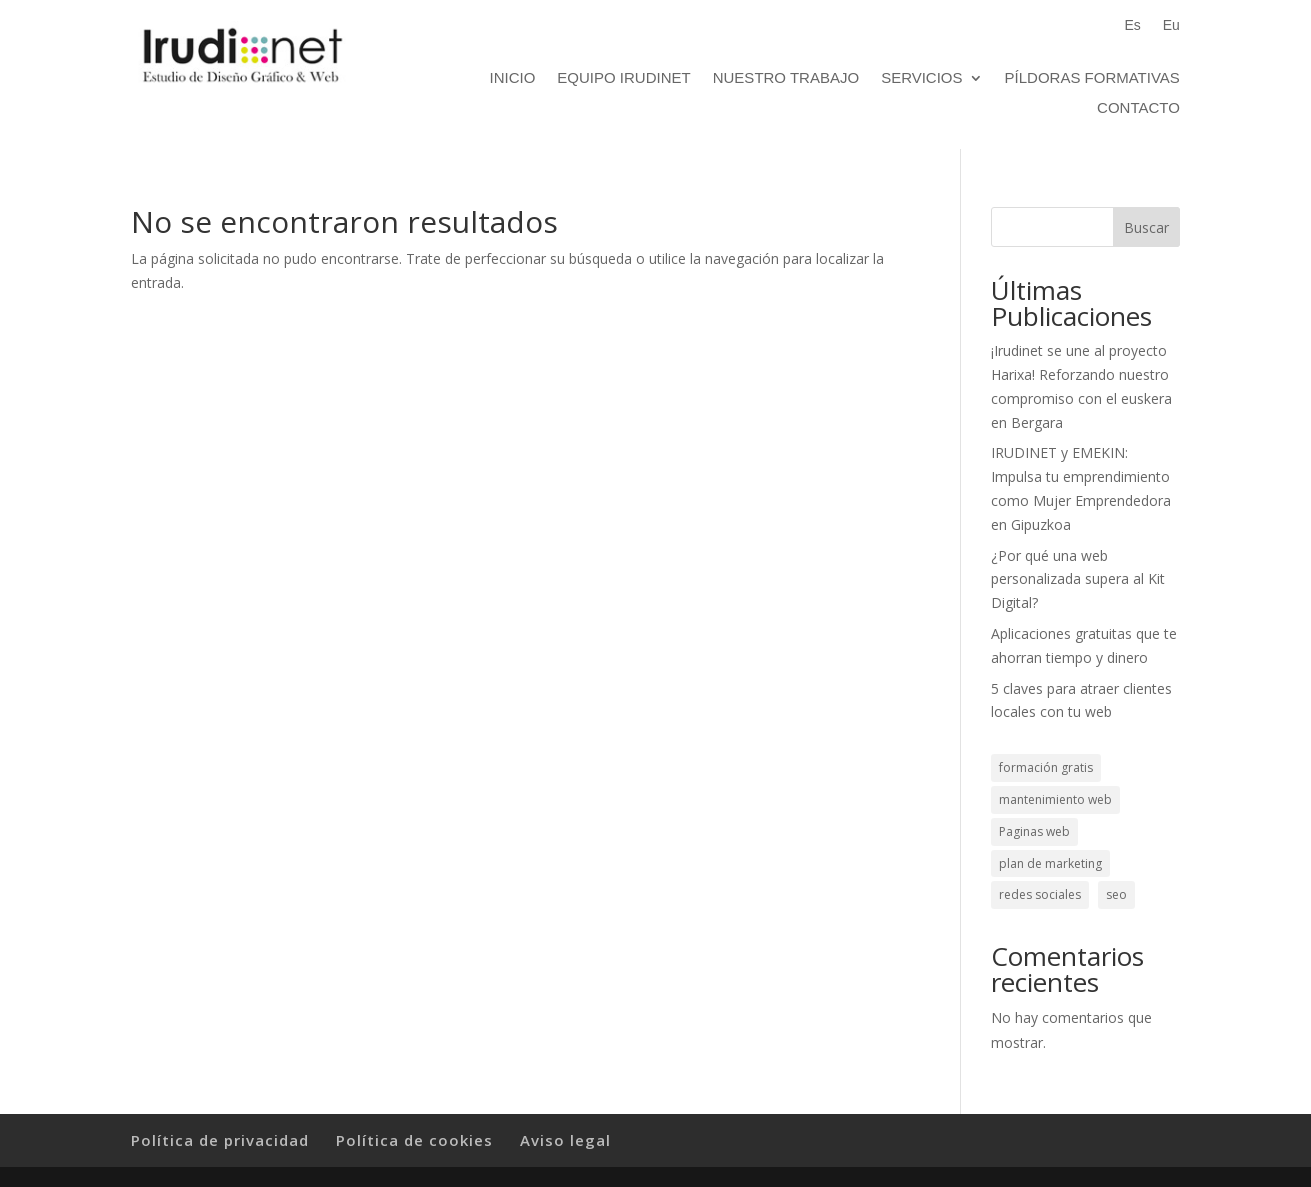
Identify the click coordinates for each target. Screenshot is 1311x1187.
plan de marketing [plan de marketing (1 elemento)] (1050, 863)
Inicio (513, 78)
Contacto (1138, 108)
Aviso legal (565, 1140)
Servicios (921, 78)
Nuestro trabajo (786, 78)
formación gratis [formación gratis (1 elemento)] (1046, 767)
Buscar (1146, 227)
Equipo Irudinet (623, 78)
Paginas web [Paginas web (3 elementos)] (1034, 831)
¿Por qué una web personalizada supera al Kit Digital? (1078, 579)
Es (1132, 25)
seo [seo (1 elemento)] (1116, 894)
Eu (1171, 25)
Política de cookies (414, 1140)
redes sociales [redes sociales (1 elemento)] (1040, 894)
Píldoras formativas (1092, 78)
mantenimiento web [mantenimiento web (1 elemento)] (1055, 799)
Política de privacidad (220, 1140)
